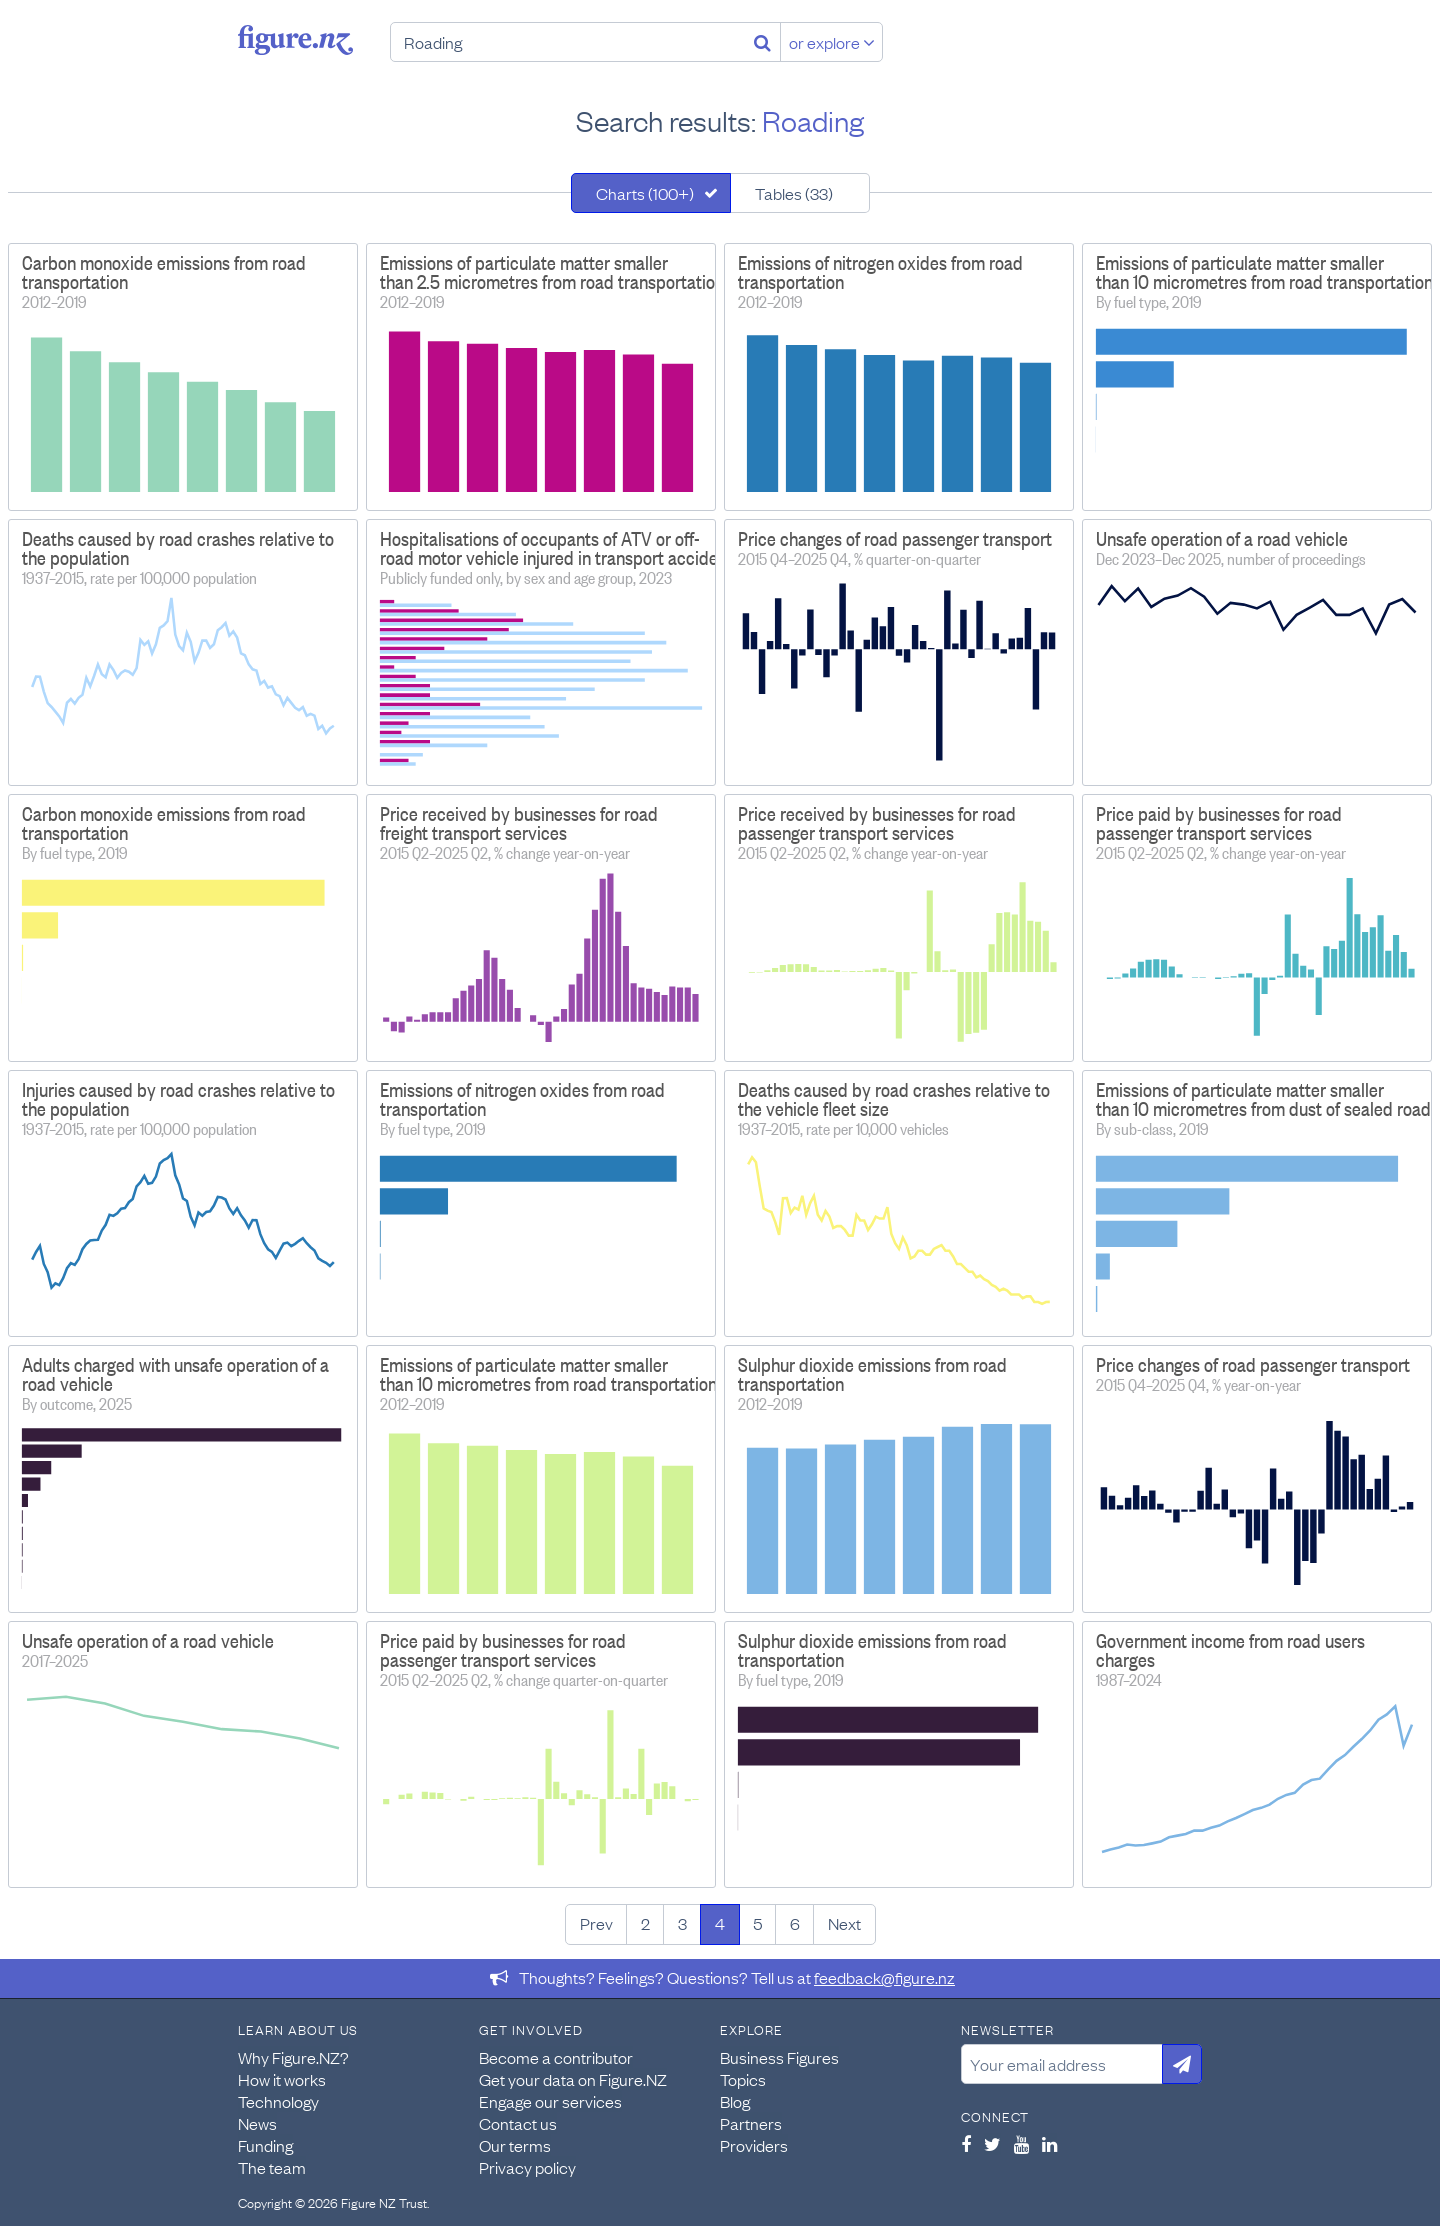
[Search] (762, 42)
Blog (735, 2101)
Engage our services (550, 2101)
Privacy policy (527, 2167)
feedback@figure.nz (884, 1977)
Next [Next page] (844, 1923)
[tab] (651, 193)
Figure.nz (295, 40)
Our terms (515, 2145)
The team (272, 2167)
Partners (751, 2123)
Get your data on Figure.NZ (573, 2079)
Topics (743, 2079)
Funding (265, 2145)
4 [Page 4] (720, 1923)
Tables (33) (794, 193)
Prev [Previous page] (596, 1923)
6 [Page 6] (795, 1923)
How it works (282, 2079)
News (257, 2123)
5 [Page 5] (757, 1923)
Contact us (518, 2123)
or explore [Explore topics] (832, 42)
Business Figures (779, 2057)
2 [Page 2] (645, 1923)
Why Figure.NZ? (293, 2057)
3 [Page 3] (682, 1923)
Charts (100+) (645, 193)
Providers (754, 2145)
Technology (278, 2101)
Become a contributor (556, 2057)
